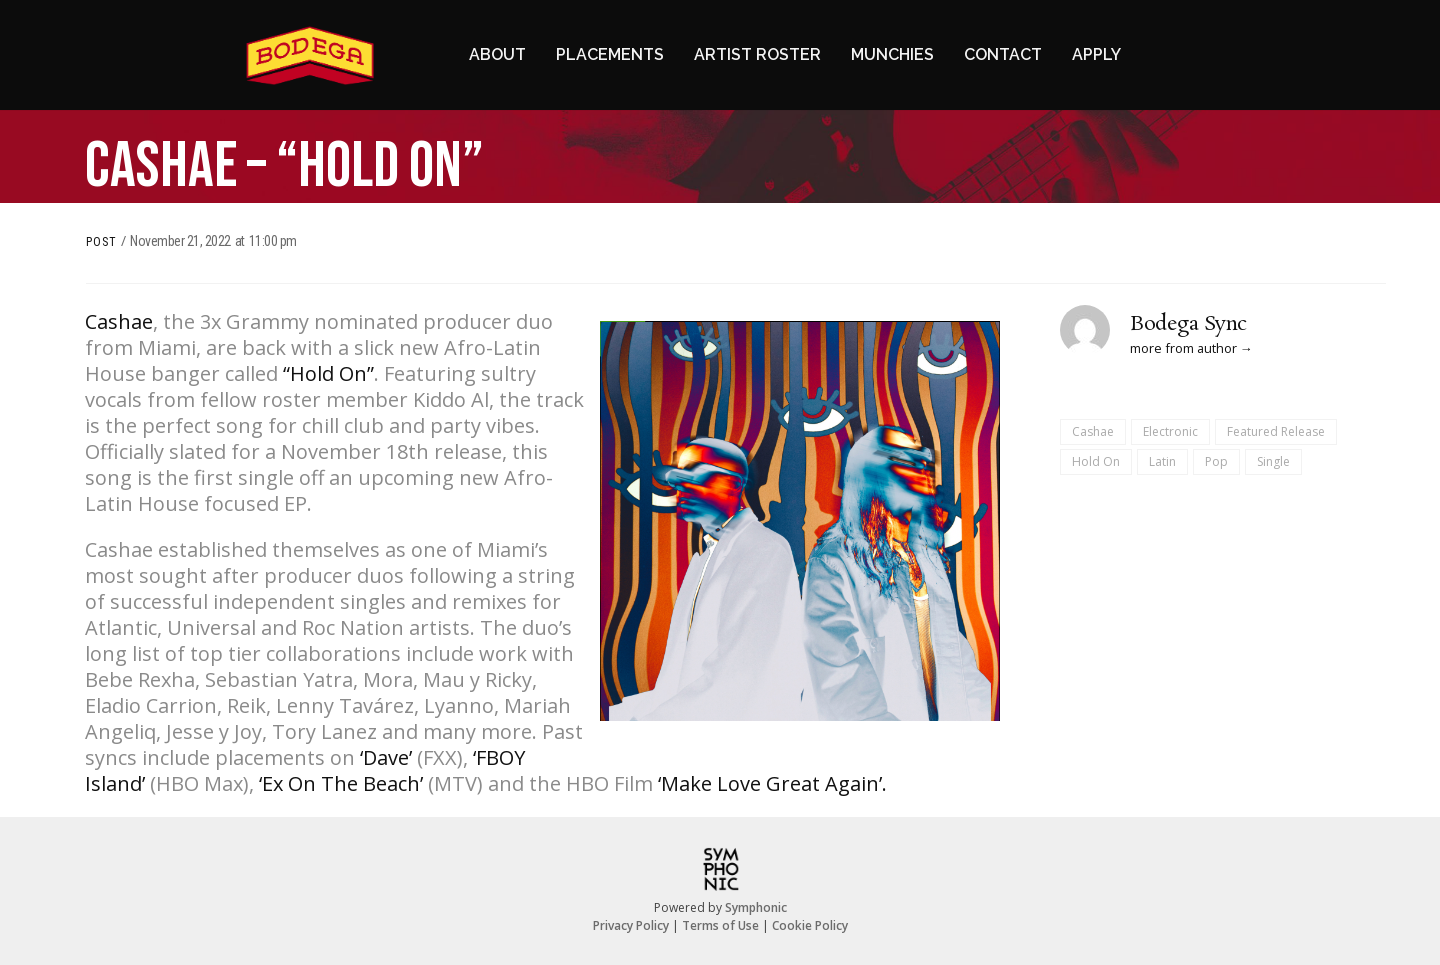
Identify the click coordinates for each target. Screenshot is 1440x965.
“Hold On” (328, 373)
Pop (1216, 461)
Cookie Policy (810, 925)
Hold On (1096, 461)
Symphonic (756, 907)
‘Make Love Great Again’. (772, 783)
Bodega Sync (1188, 324)
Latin (1162, 461)
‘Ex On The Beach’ (341, 783)
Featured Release (1276, 431)
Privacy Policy (631, 925)
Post (101, 242)
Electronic (1170, 431)
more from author (1183, 348)
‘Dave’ (386, 757)
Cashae (119, 321)
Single (1273, 461)
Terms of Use (720, 925)
